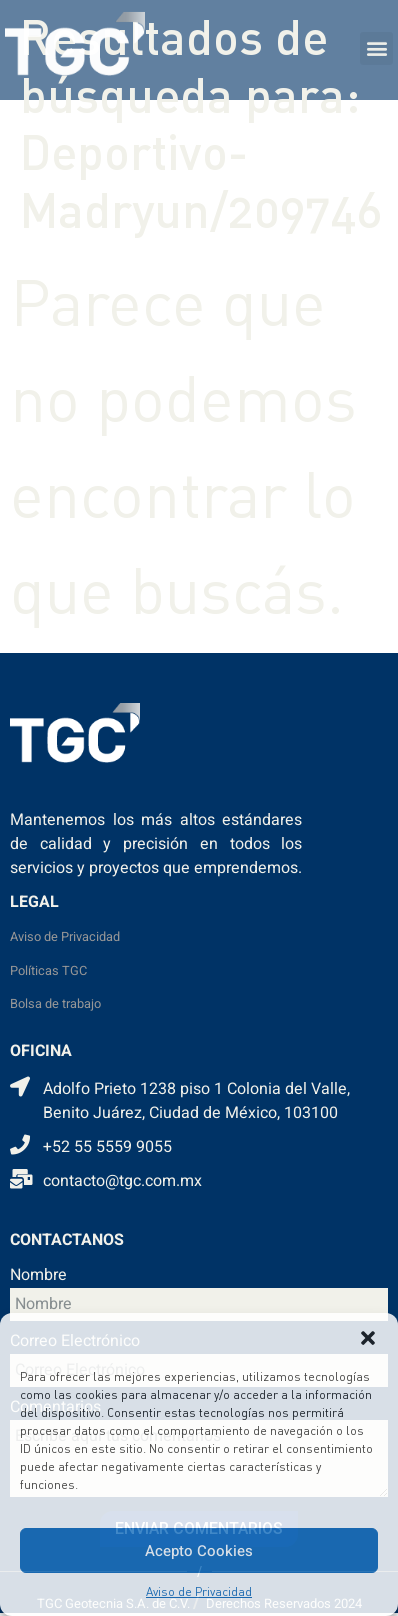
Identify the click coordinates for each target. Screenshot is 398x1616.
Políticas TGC (48, 971)
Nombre (38, 1277)
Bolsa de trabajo (55, 1004)
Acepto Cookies (199, 1551)
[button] (368, 1338)
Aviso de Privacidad (199, 1591)
